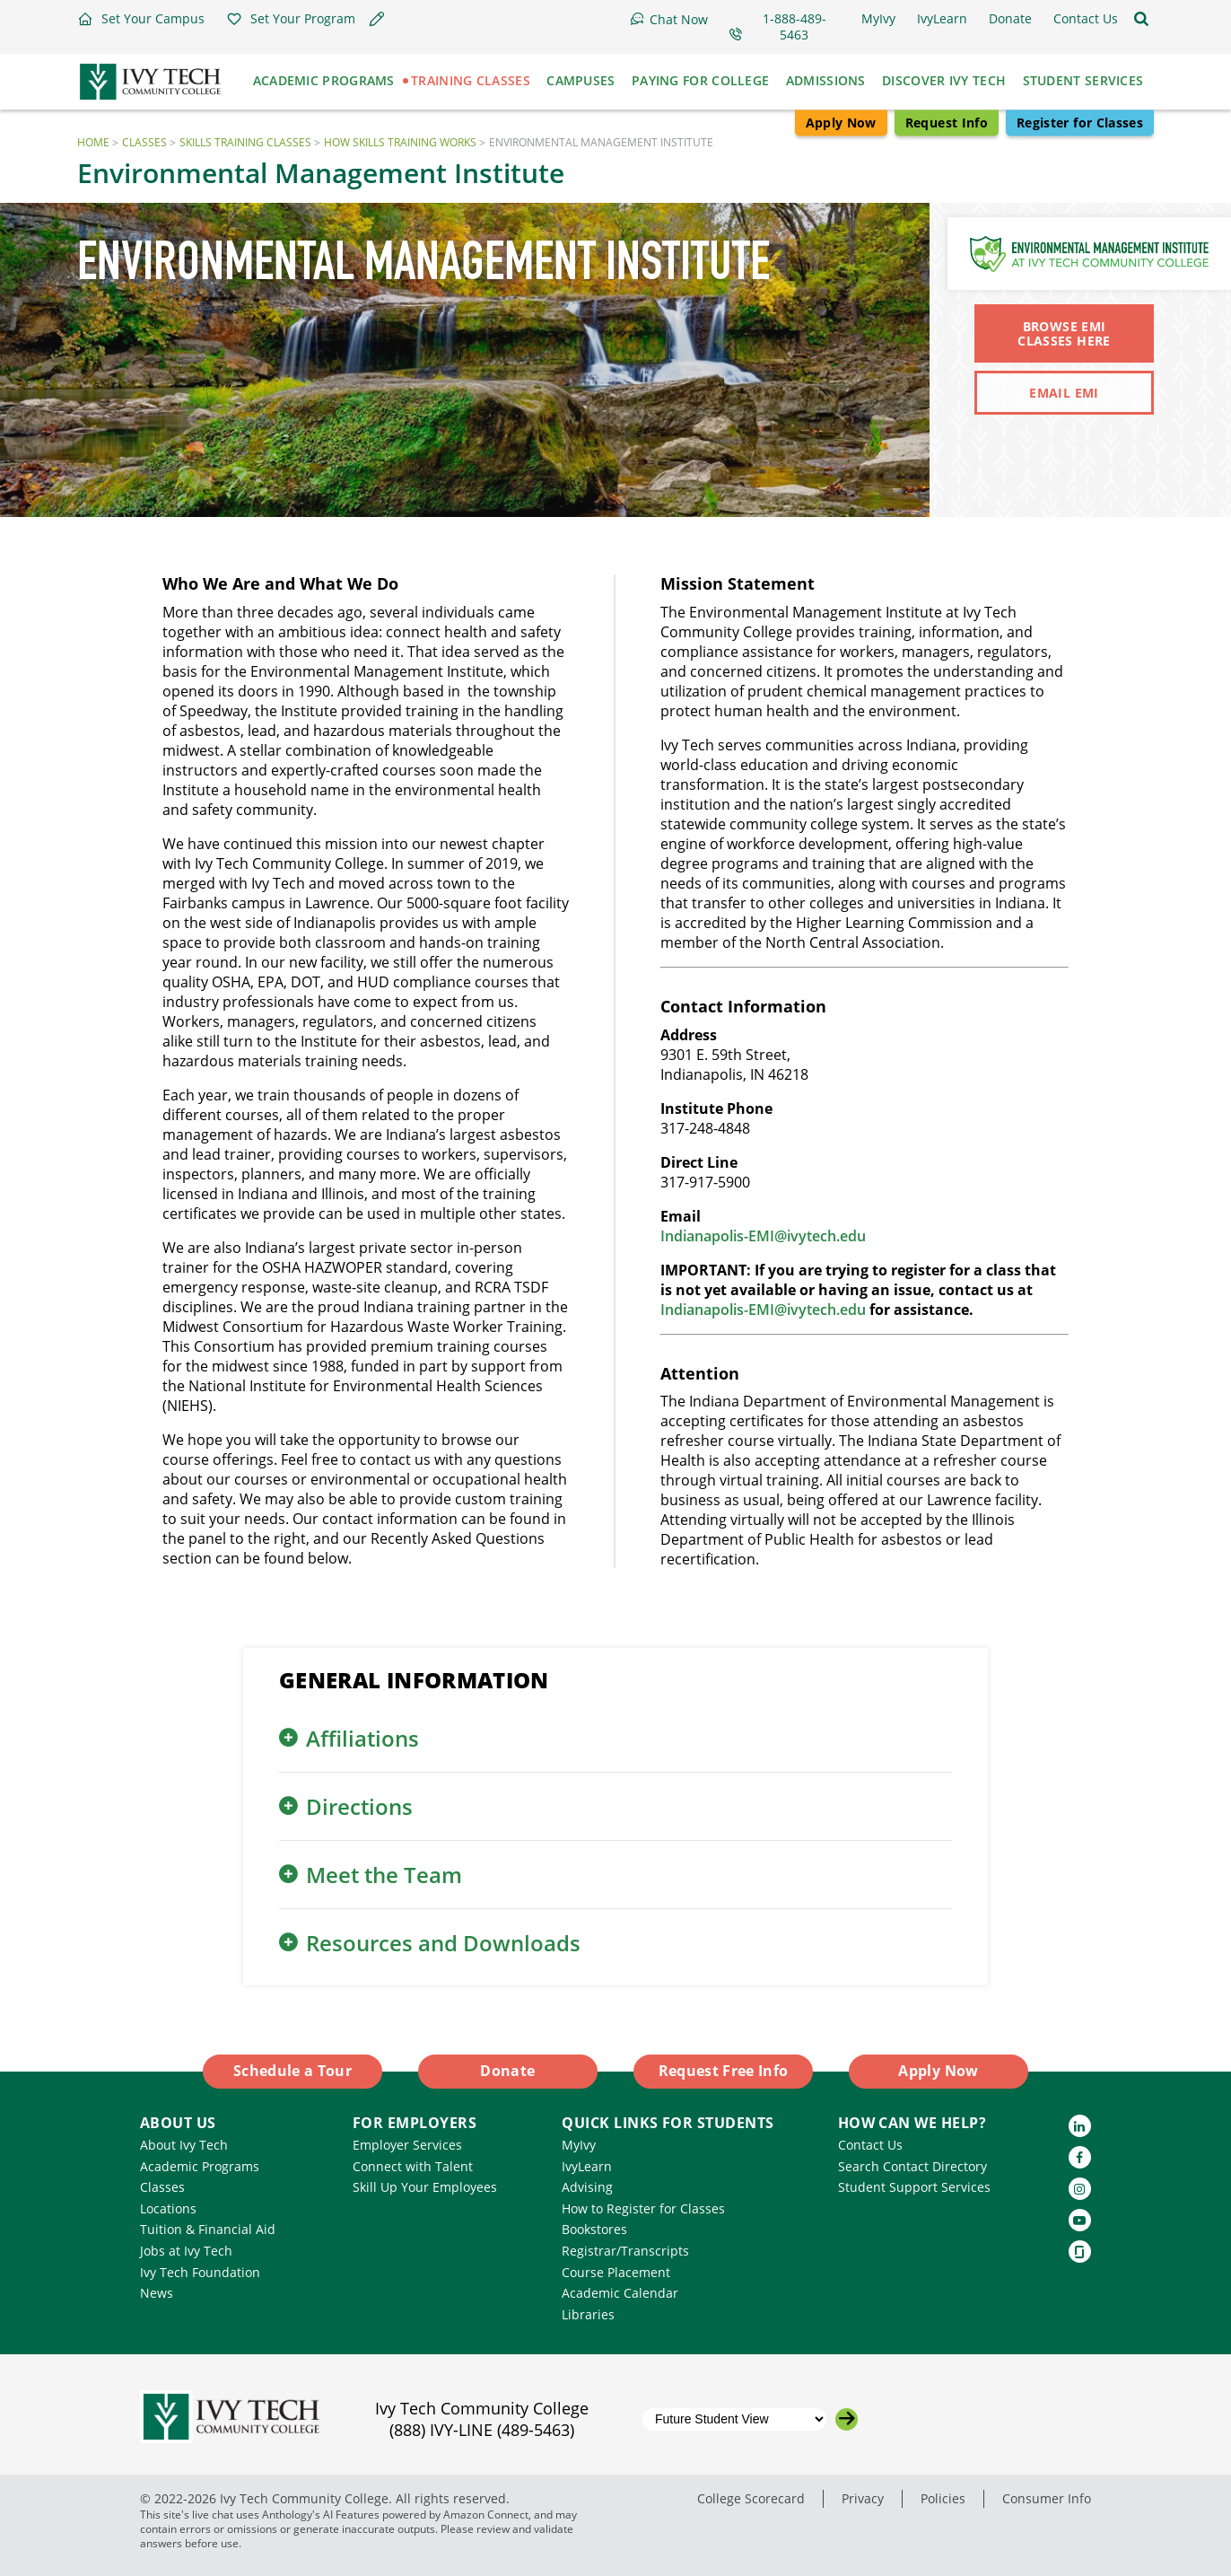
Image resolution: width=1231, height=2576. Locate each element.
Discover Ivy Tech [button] (944, 80)
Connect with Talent (413, 2166)
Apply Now (841, 122)
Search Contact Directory (912, 2166)
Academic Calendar (620, 2292)
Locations (168, 2208)
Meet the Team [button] (384, 1874)
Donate (507, 2071)
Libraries (588, 2314)
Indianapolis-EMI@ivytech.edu (763, 1236)
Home (93, 142)
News (156, 2292)
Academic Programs (199, 2166)
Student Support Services (914, 2186)
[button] (140, 19)
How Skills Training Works (400, 142)
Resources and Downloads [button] (443, 1943)
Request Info (946, 122)
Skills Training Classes (245, 142)
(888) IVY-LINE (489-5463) (481, 2429)
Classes (144, 142)
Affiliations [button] (362, 1738)
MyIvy (579, 2144)
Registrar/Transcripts (625, 2250)
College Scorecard (751, 2498)
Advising (587, 2186)
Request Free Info (724, 2071)
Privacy (863, 2498)
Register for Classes (1080, 122)
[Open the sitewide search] (1141, 19)
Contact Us (870, 2144)
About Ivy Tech (184, 2144)
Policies (943, 2498)
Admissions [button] (826, 80)
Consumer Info (1046, 2498)
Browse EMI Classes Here (1063, 333)
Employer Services (407, 2144)
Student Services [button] (1083, 80)
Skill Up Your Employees (425, 2186)
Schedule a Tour (292, 2071)
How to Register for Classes (643, 2208)
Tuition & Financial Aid (207, 2229)
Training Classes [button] (470, 80)
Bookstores (594, 2229)
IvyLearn (587, 2166)
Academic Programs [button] (324, 80)
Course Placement (616, 2272)
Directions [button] (359, 1806)
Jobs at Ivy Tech (186, 2250)
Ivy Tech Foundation (200, 2272)
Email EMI (1063, 392)
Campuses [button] (580, 80)
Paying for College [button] (700, 80)
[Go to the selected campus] (846, 2419)
